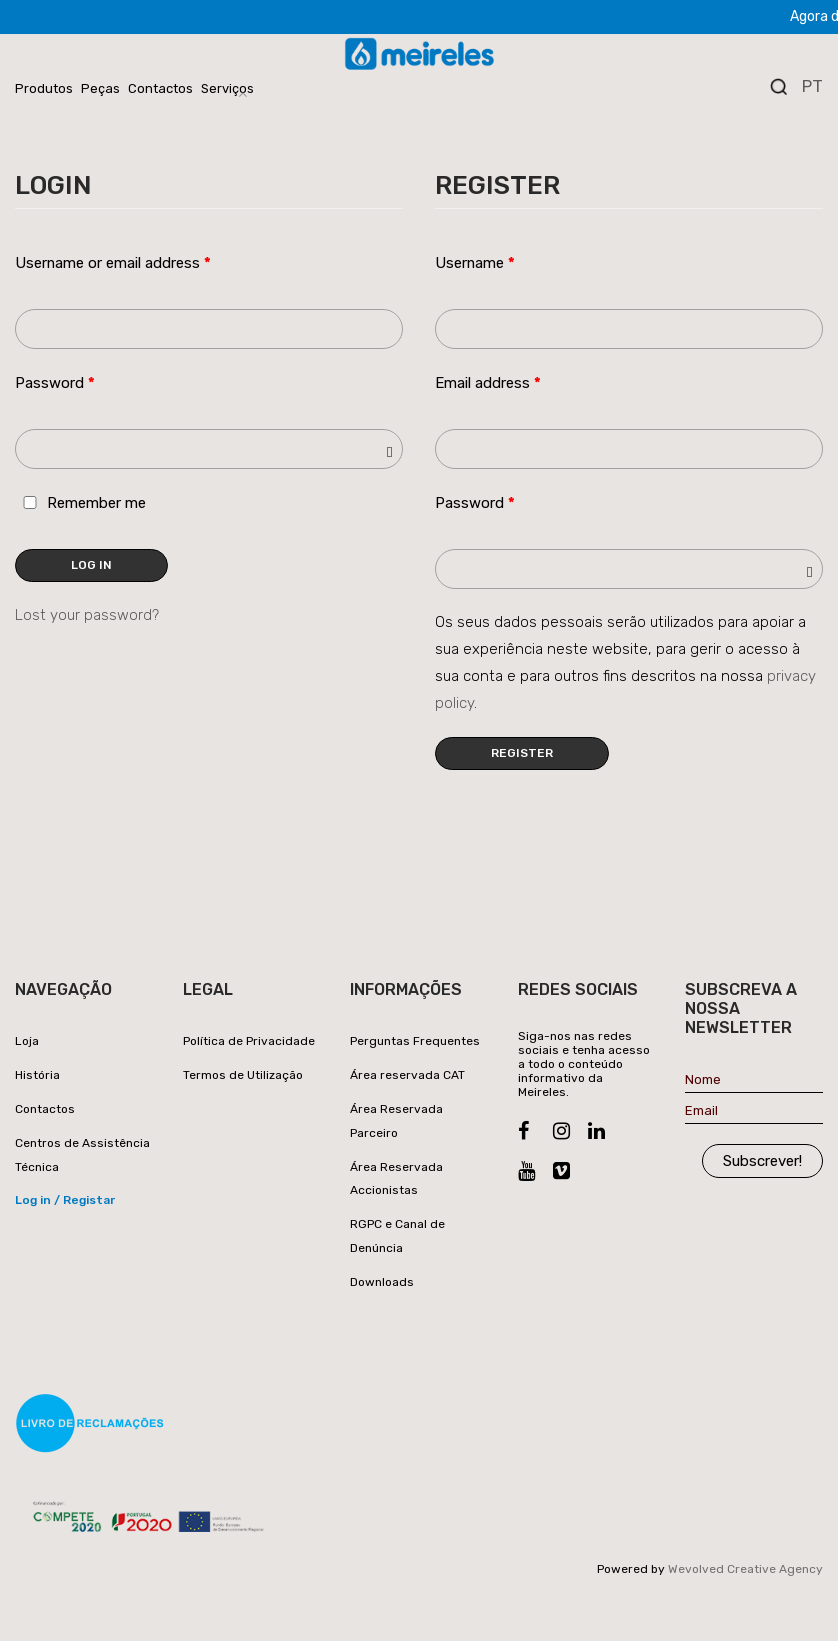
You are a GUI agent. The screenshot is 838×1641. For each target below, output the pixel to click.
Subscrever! (762, 1161)
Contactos (160, 88)
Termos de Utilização (243, 1075)
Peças (100, 88)
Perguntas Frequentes (415, 1041)
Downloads (382, 1282)
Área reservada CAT (407, 1075)
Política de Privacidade (249, 1041)
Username (475, 263)
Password (55, 383)
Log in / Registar (65, 1200)
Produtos (44, 88)
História (37, 1075)
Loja (27, 1041)
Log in (91, 565)
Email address (488, 383)
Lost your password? (87, 615)
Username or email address (113, 263)
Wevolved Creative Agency (745, 1569)
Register (522, 753)
